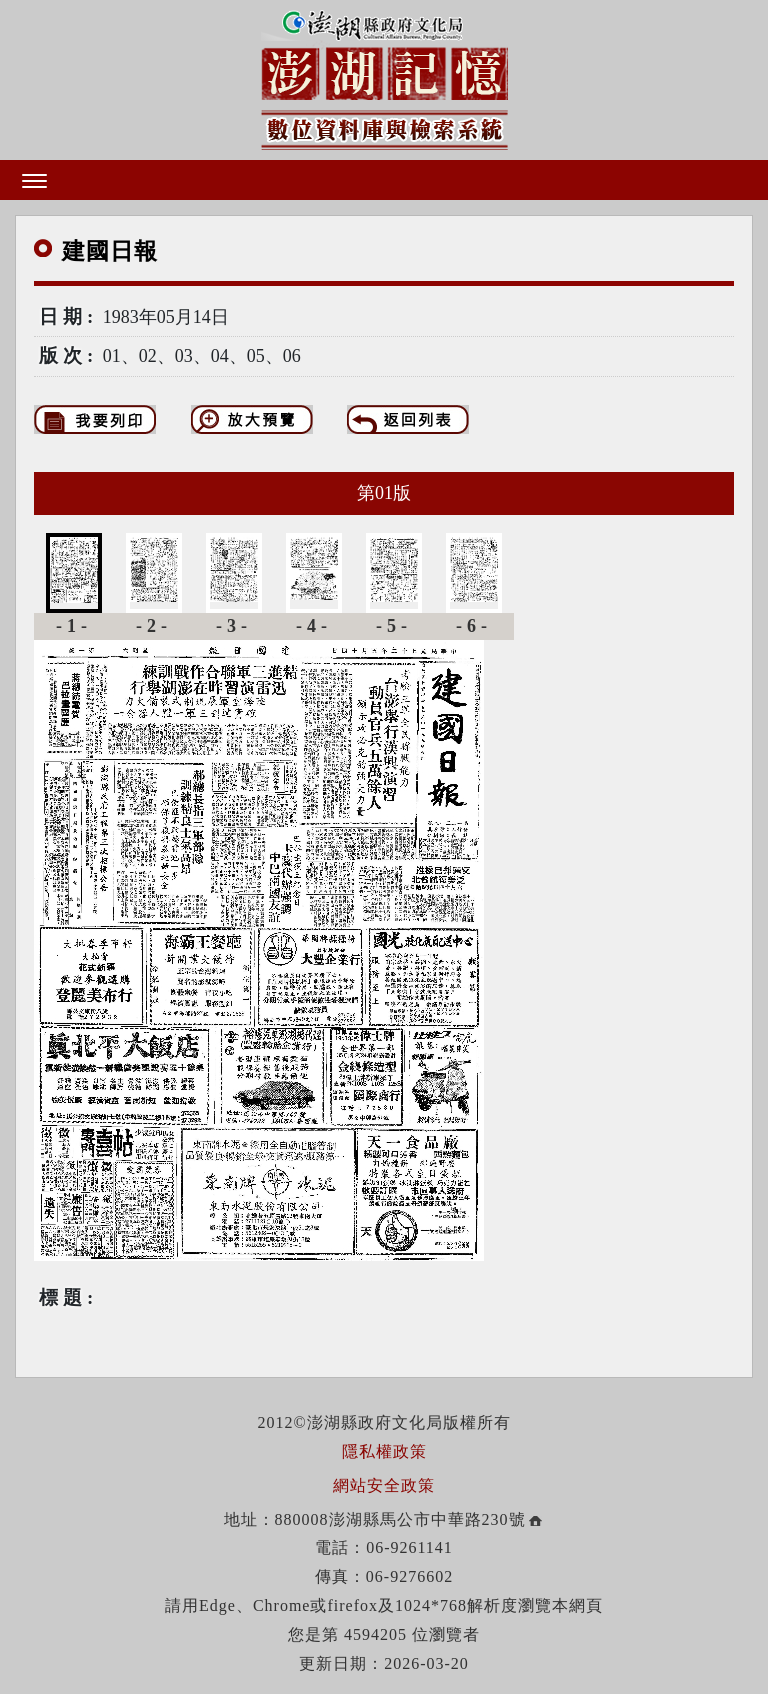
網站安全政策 (384, 1485)
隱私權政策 (384, 1451)
